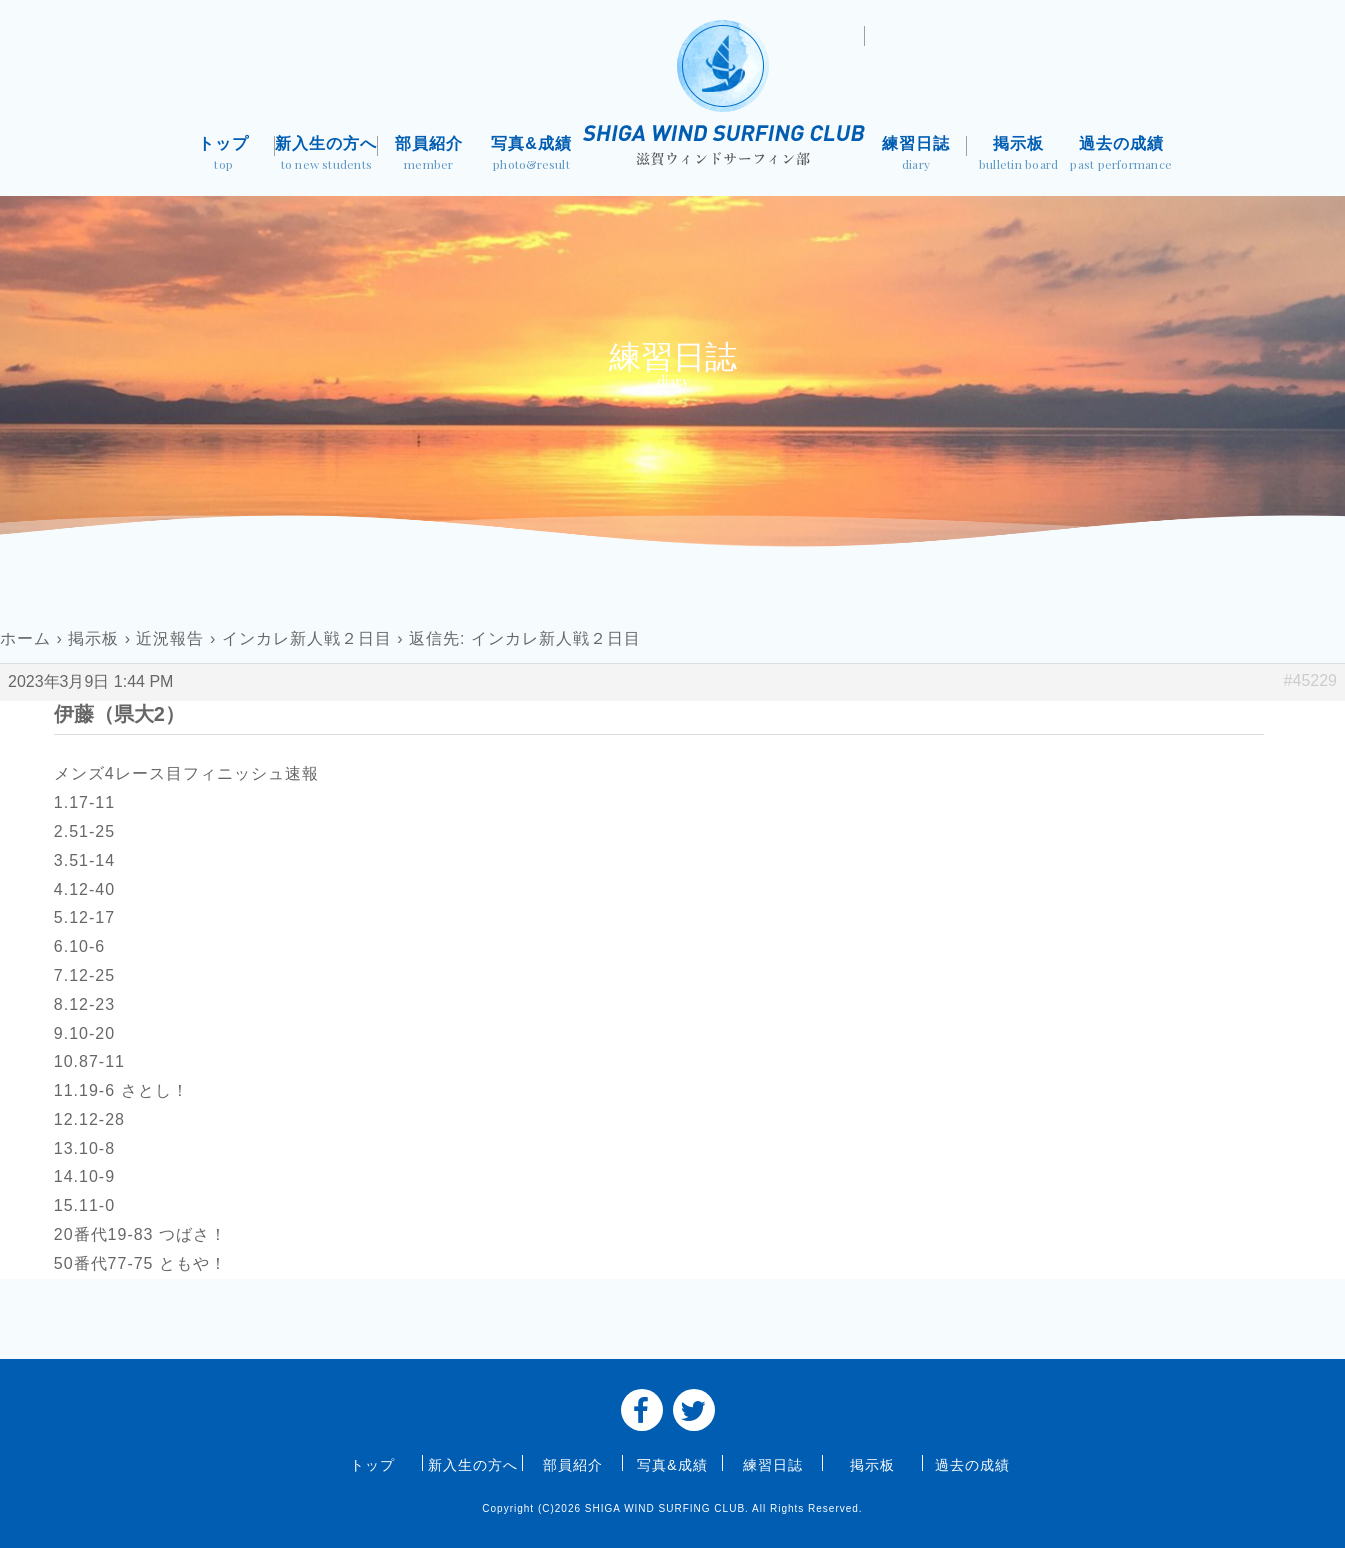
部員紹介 (429, 155)
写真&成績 (531, 155)
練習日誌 (916, 155)
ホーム (25, 638)
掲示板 (1018, 155)
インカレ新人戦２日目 (307, 638)
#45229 (1310, 680)
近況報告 (170, 638)
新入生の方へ (326, 155)
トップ (224, 155)
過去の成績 (1121, 155)
